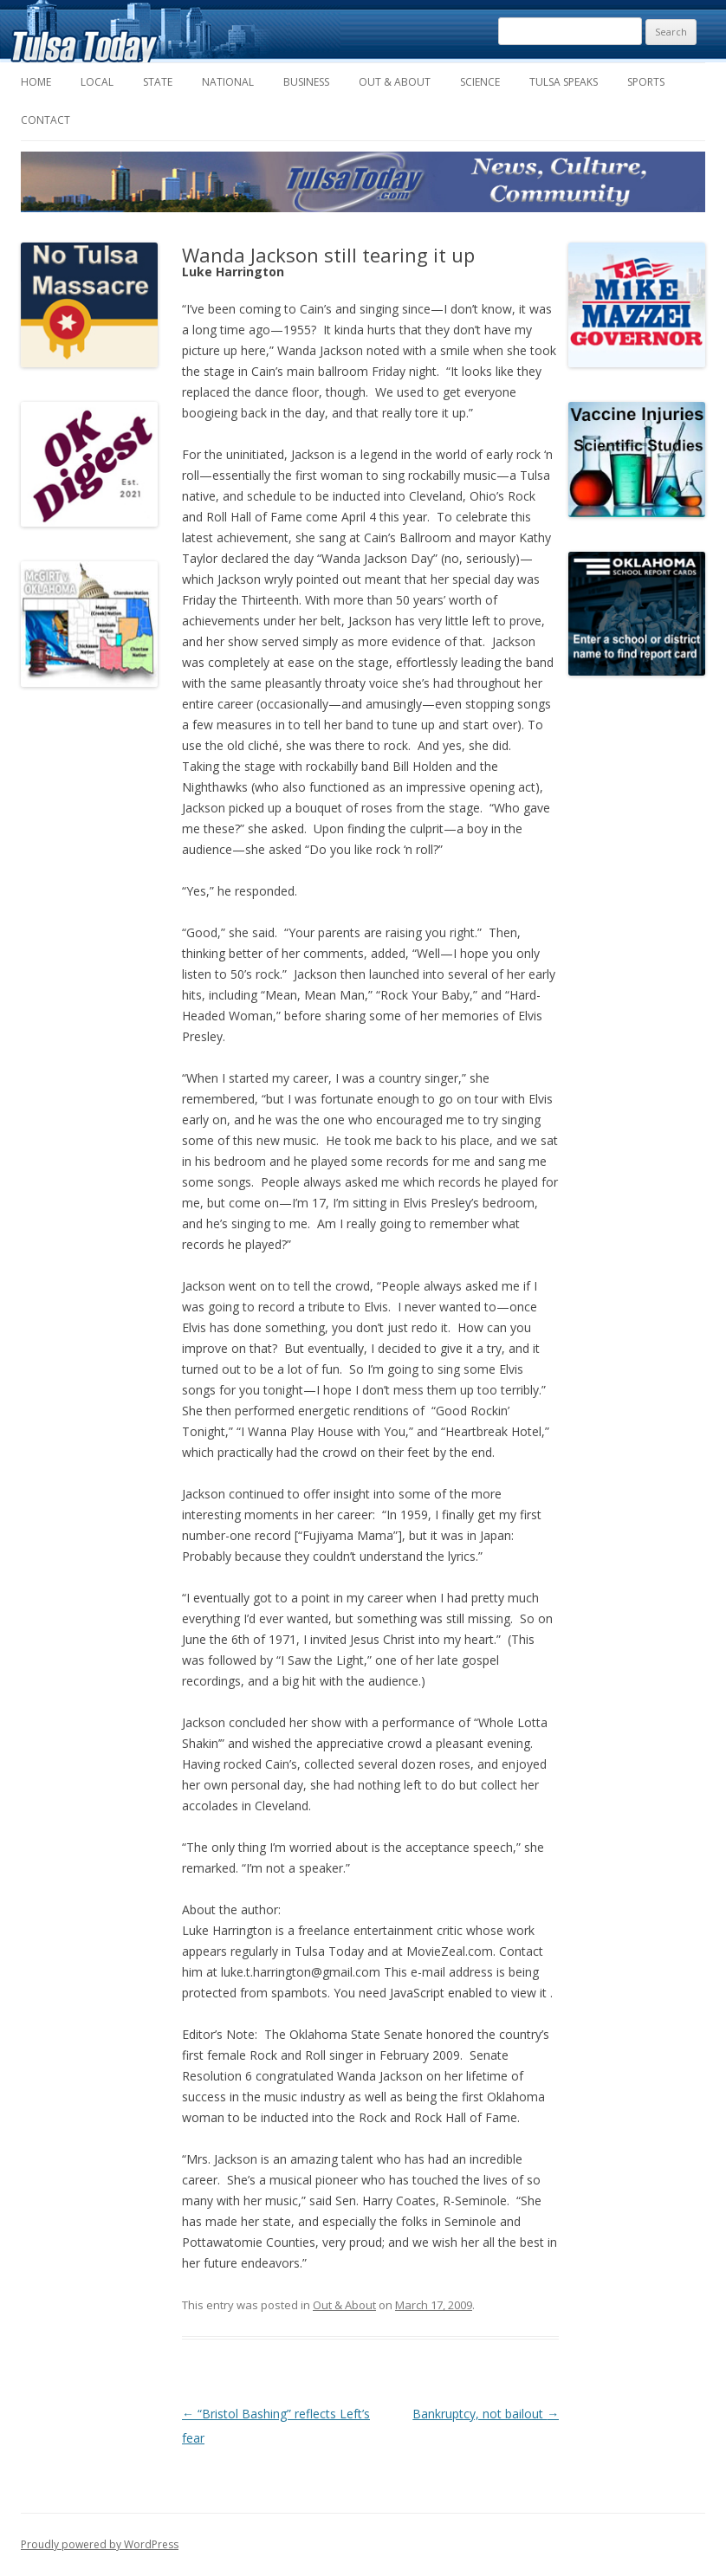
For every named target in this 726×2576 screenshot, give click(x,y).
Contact (45, 120)
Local (97, 81)
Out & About (395, 81)
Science (480, 81)
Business (306, 81)
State (157, 81)
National (228, 81)
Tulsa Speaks (563, 81)
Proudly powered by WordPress (99, 2544)
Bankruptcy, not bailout (485, 2413)
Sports (645, 81)
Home (36, 81)
